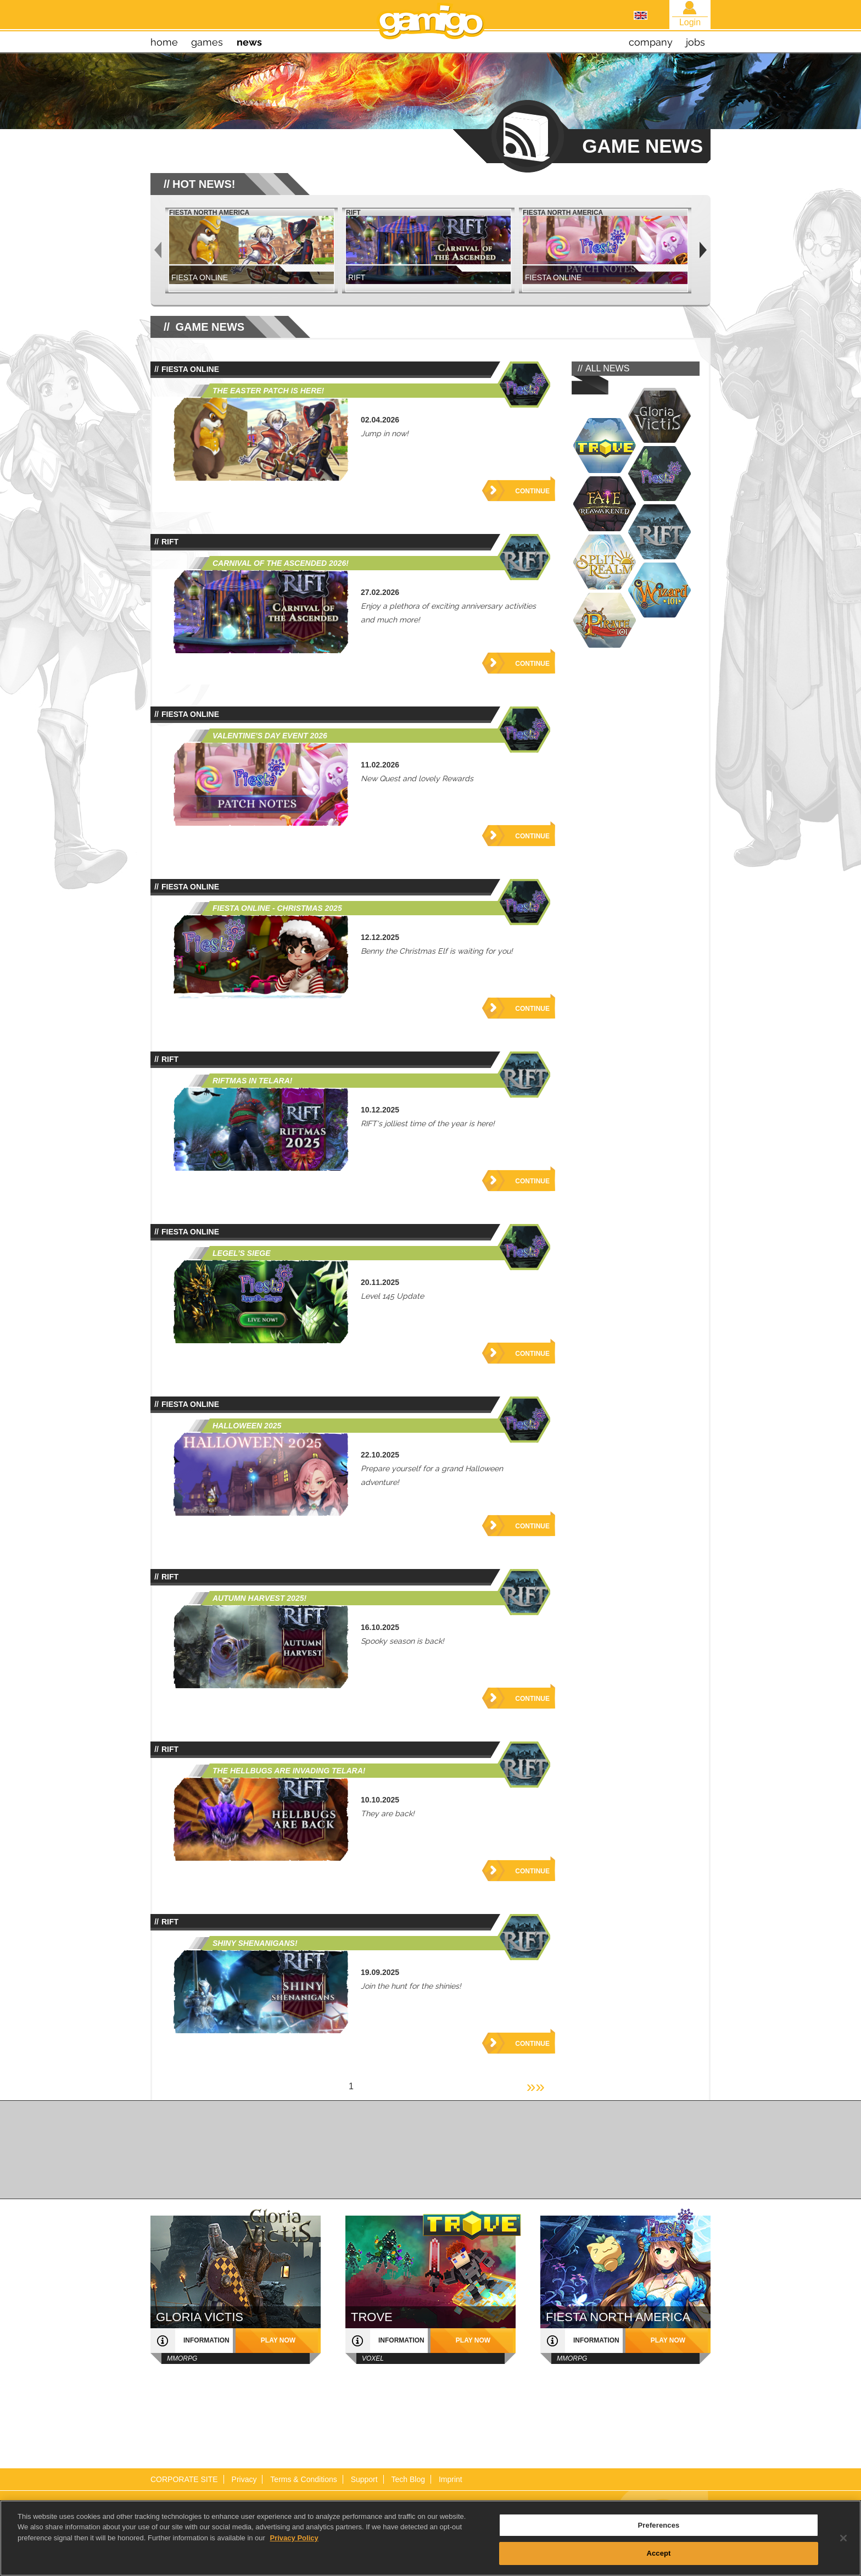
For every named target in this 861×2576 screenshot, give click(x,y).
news (249, 42)
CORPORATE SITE (184, 2479)
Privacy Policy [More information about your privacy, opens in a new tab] (294, 2545)
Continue (532, 491)
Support (364, 2479)
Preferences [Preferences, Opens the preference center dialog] (659, 2532)
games (207, 42)
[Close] (843, 2545)
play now (278, 2340)
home (164, 42)
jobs (695, 42)
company (651, 42)
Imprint (450, 2479)
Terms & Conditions (303, 2479)
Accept (658, 2560)
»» (536, 2086)
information (206, 2340)
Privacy (244, 2479)
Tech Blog (408, 2479)
